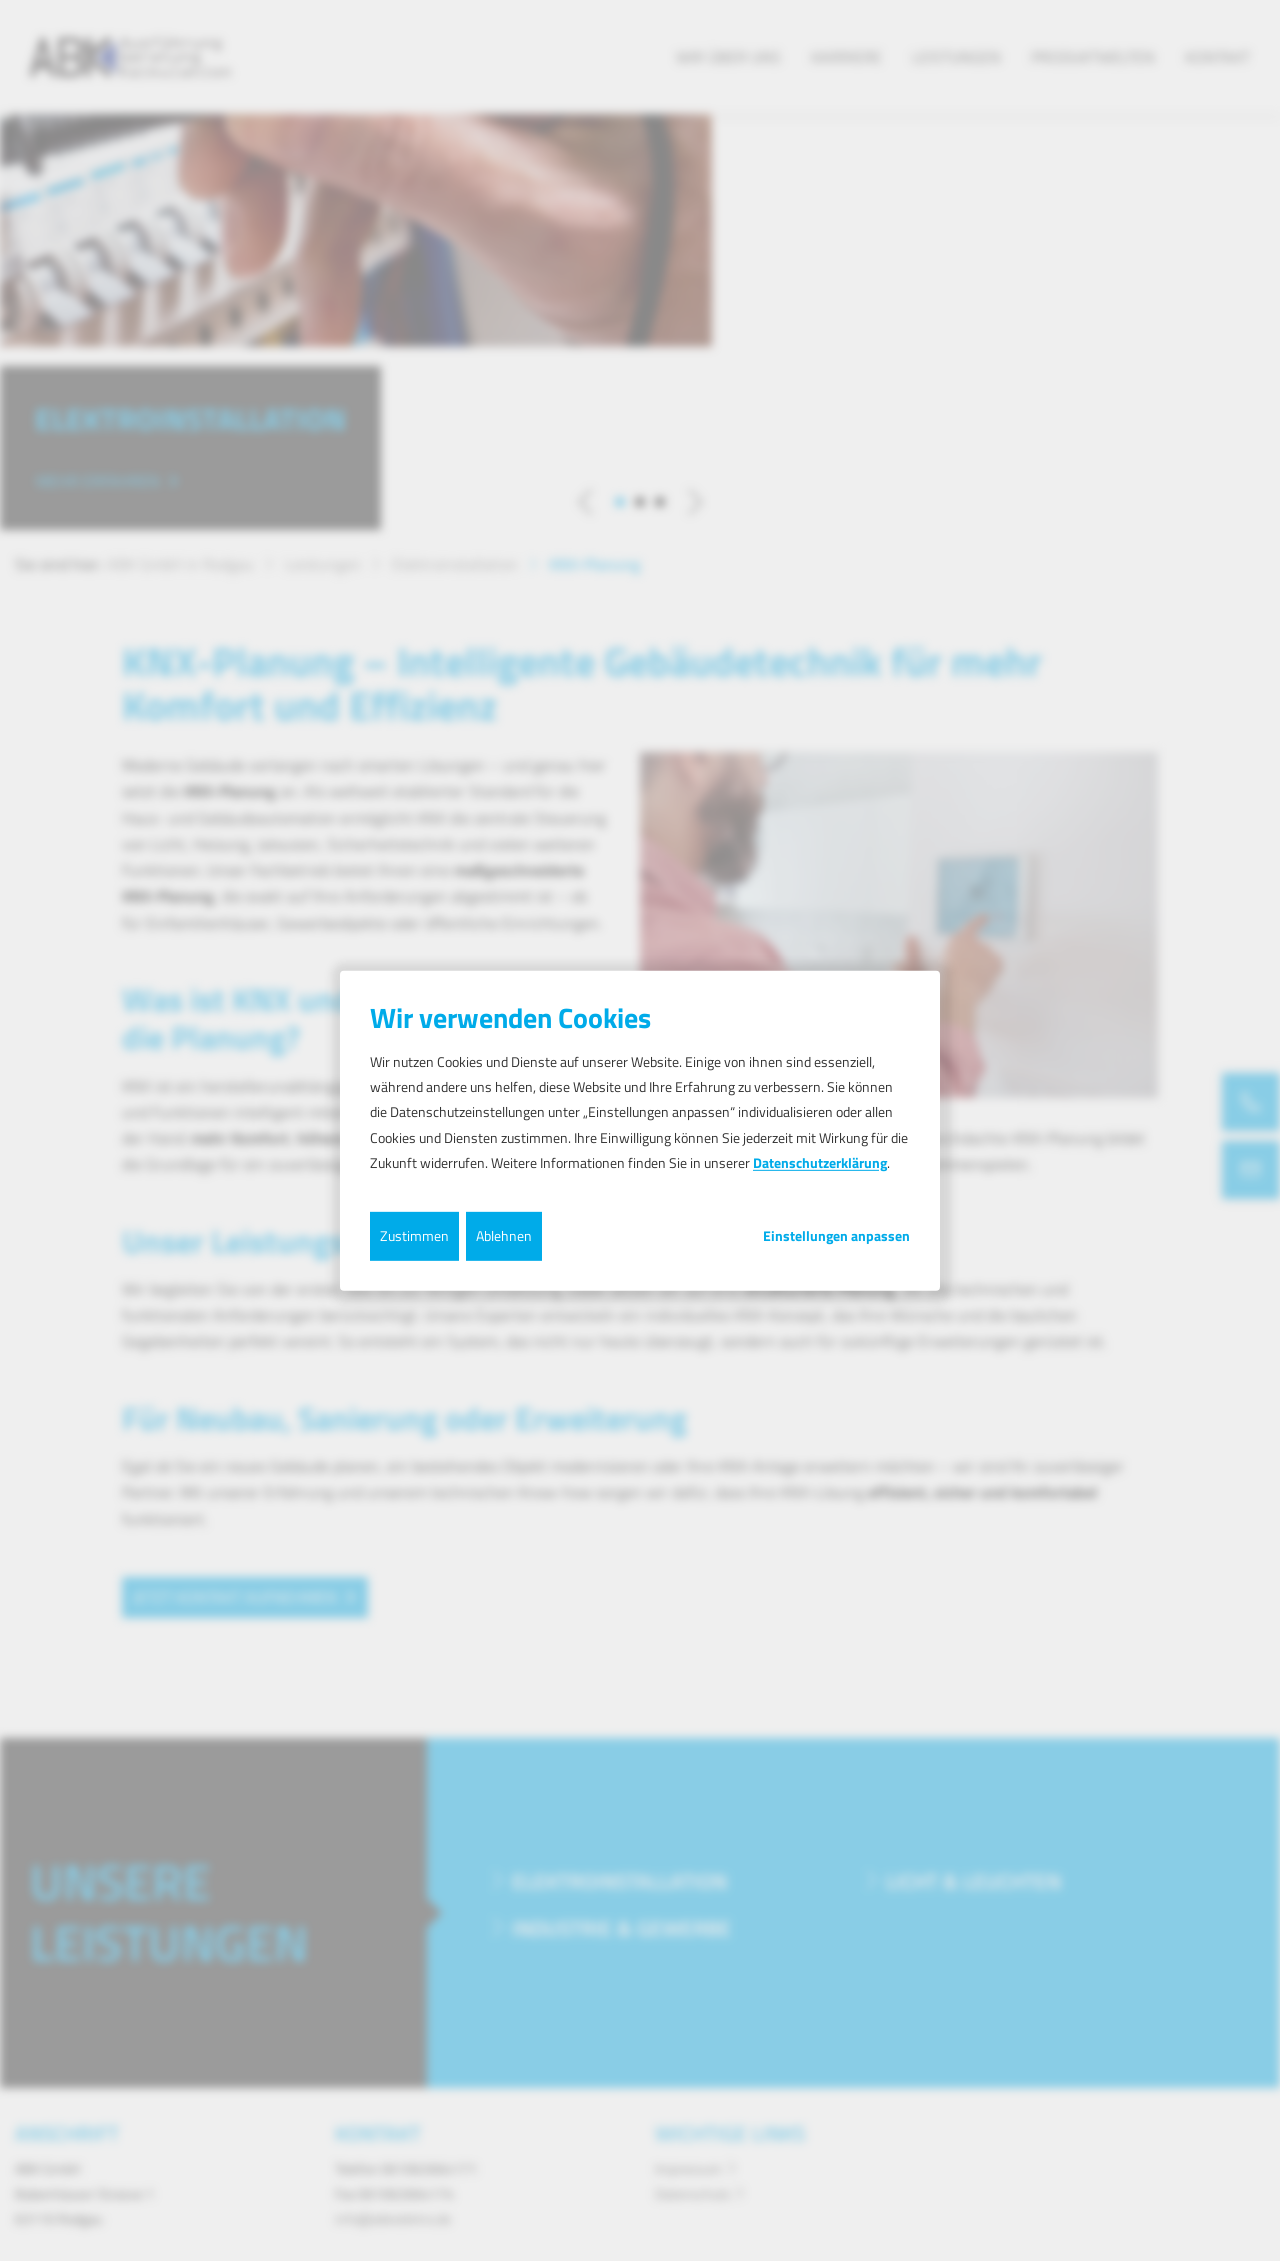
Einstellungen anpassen (836, 1236)
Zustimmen (414, 1235)
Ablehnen (504, 1235)
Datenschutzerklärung (820, 1162)
